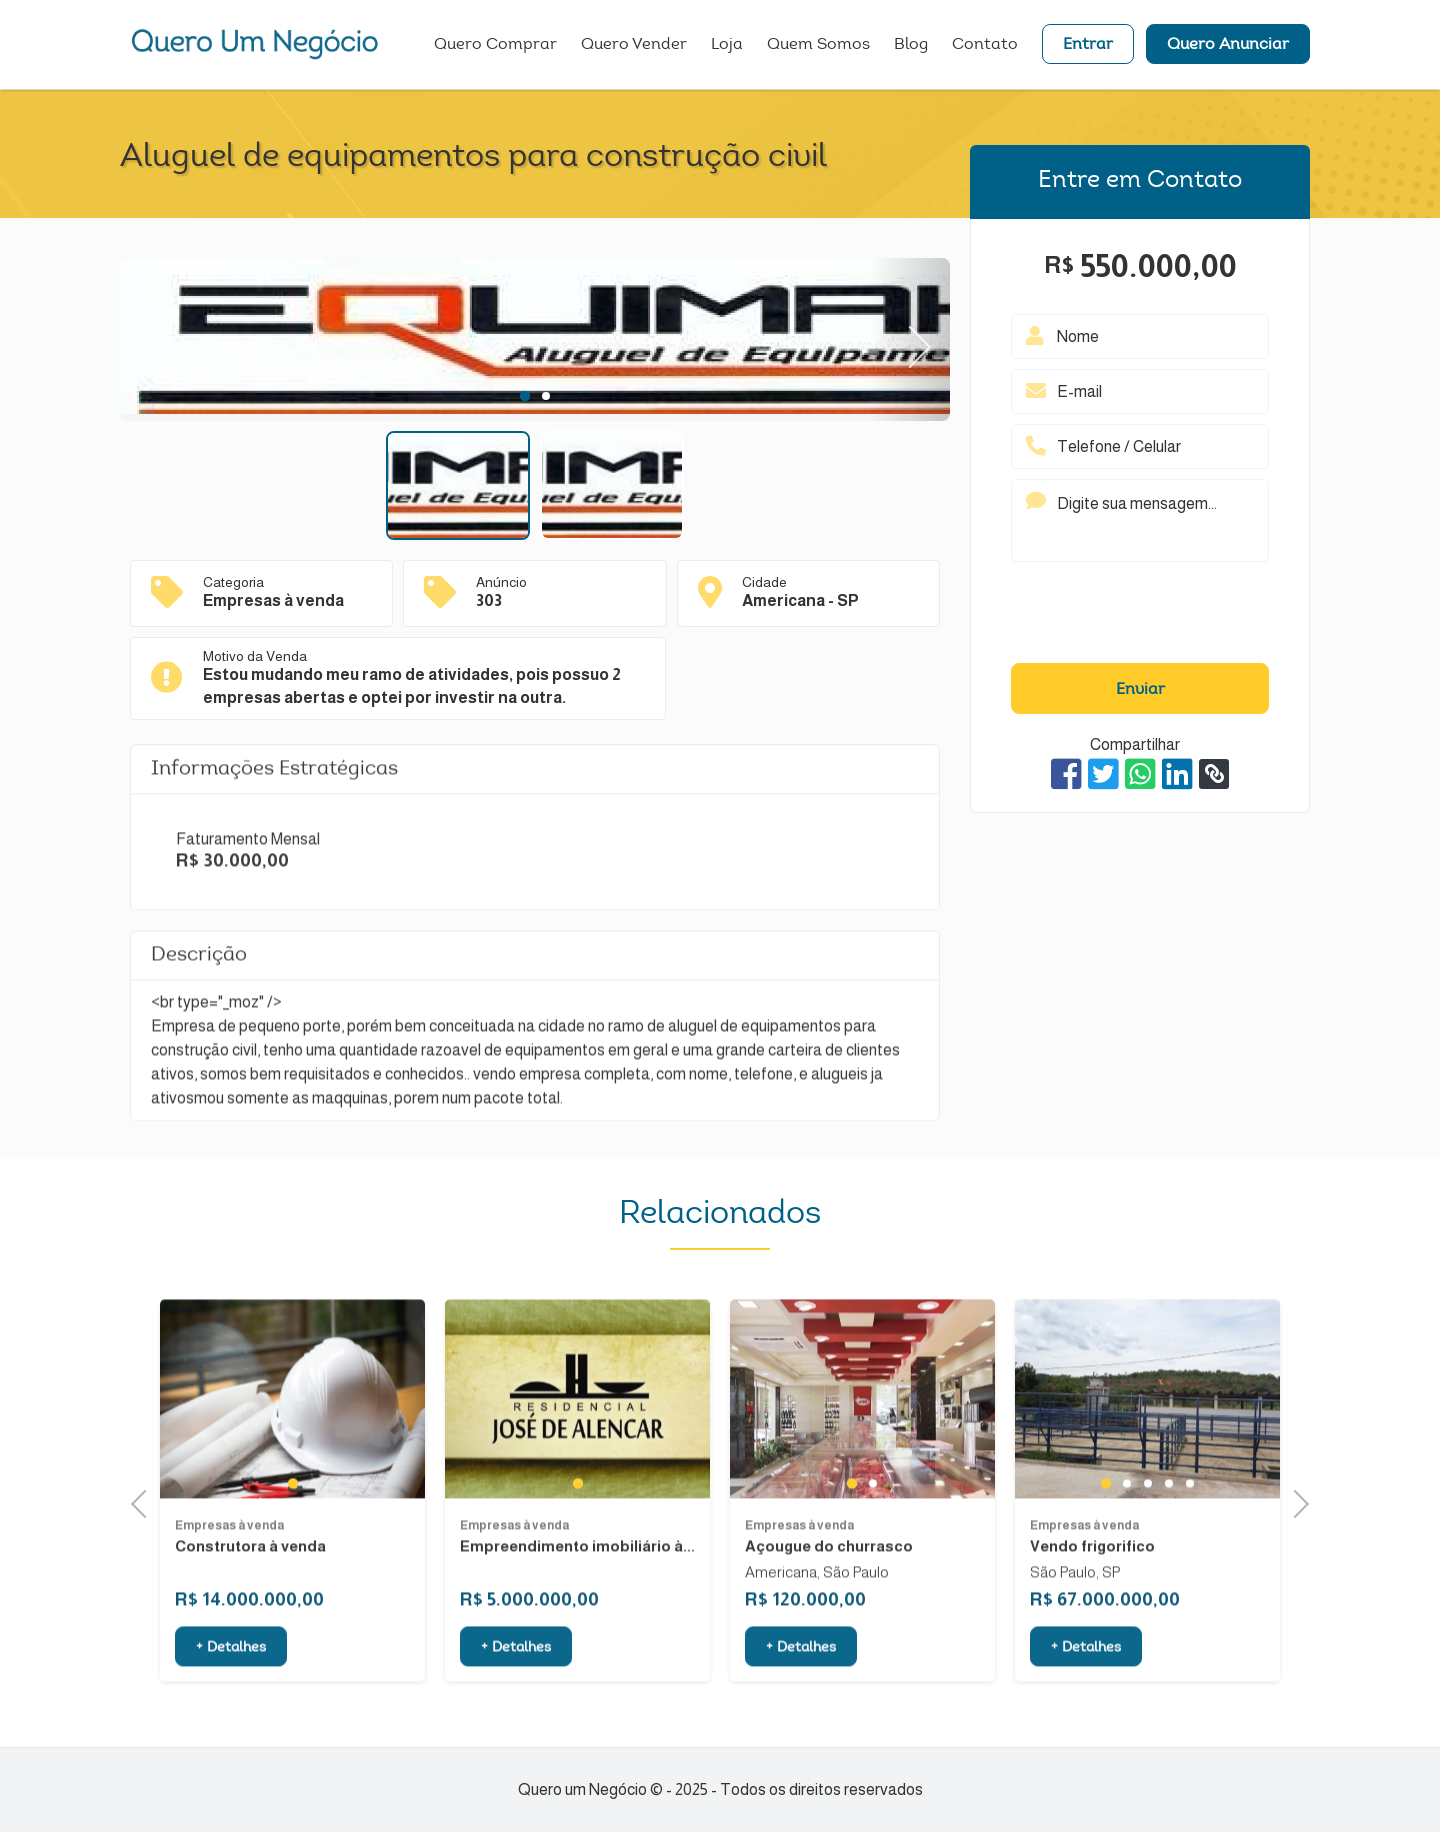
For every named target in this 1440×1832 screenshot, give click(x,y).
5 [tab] (1189, 1531)
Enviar (1140, 690)
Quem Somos (818, 45)
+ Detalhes (231, 1696)
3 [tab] (1147, 1531)
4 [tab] (1168, 1531)
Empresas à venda (229, 1572)
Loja (727, 45)
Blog (911, 45)
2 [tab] (545, 396)
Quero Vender (634, 45)
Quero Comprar (495, 45)
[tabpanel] (535, 339)
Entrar (1088, 45)
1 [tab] (525, 396)
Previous (145, 1501)
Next (909, 339)
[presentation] (1140, 617)
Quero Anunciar (1228, 45)
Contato (985, 45)
